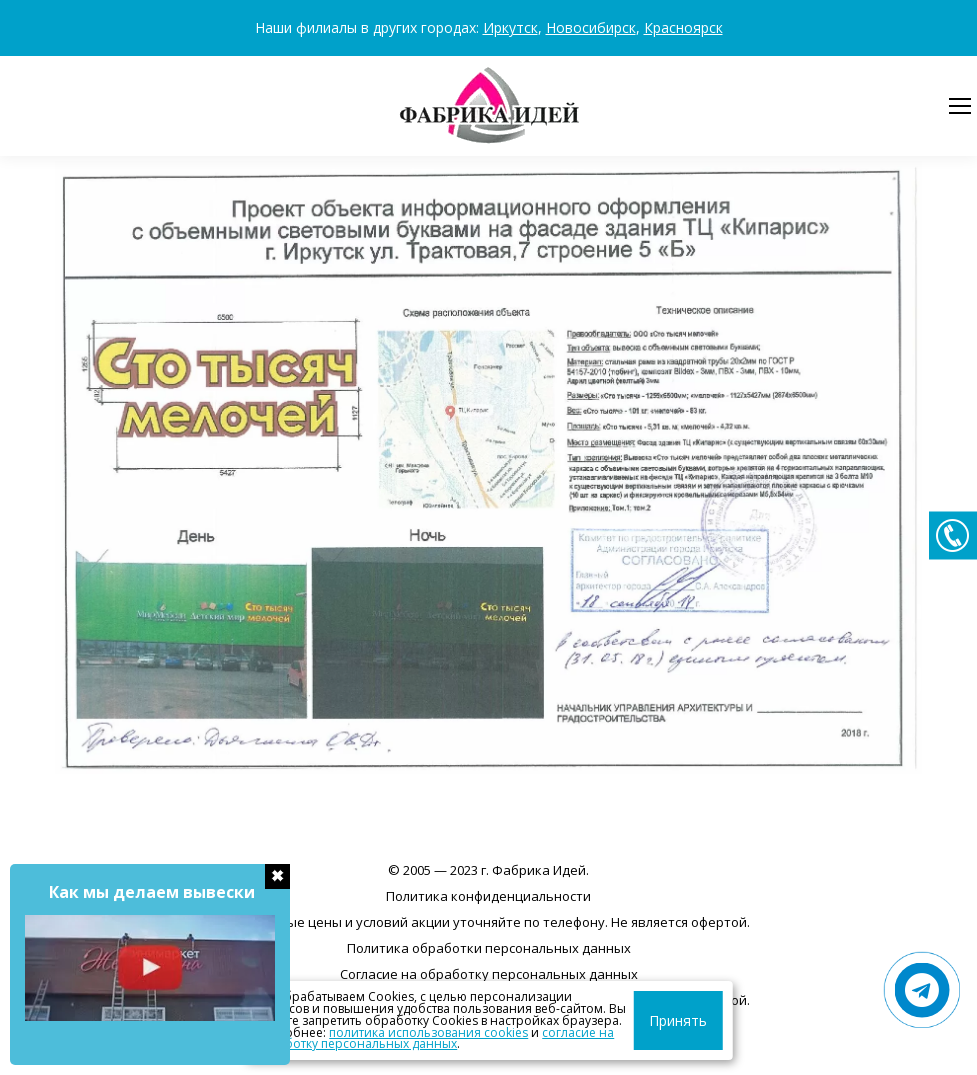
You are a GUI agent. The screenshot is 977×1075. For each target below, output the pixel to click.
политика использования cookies (353, 1032)
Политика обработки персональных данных (489, 948)
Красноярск (683, 27)
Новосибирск (591, 27)
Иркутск (510, 27)
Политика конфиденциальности (488, 896)
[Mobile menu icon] (960, 106)
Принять (692, 1020)
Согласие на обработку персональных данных (489, 974)
